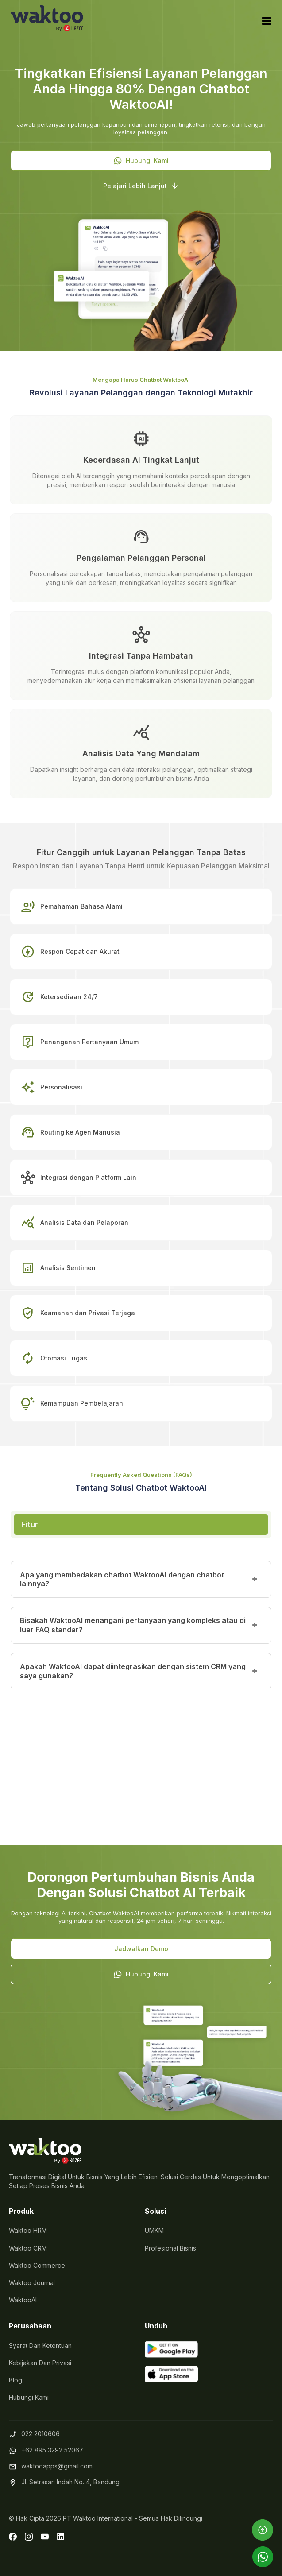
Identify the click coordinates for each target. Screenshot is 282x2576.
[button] (141, 160)
